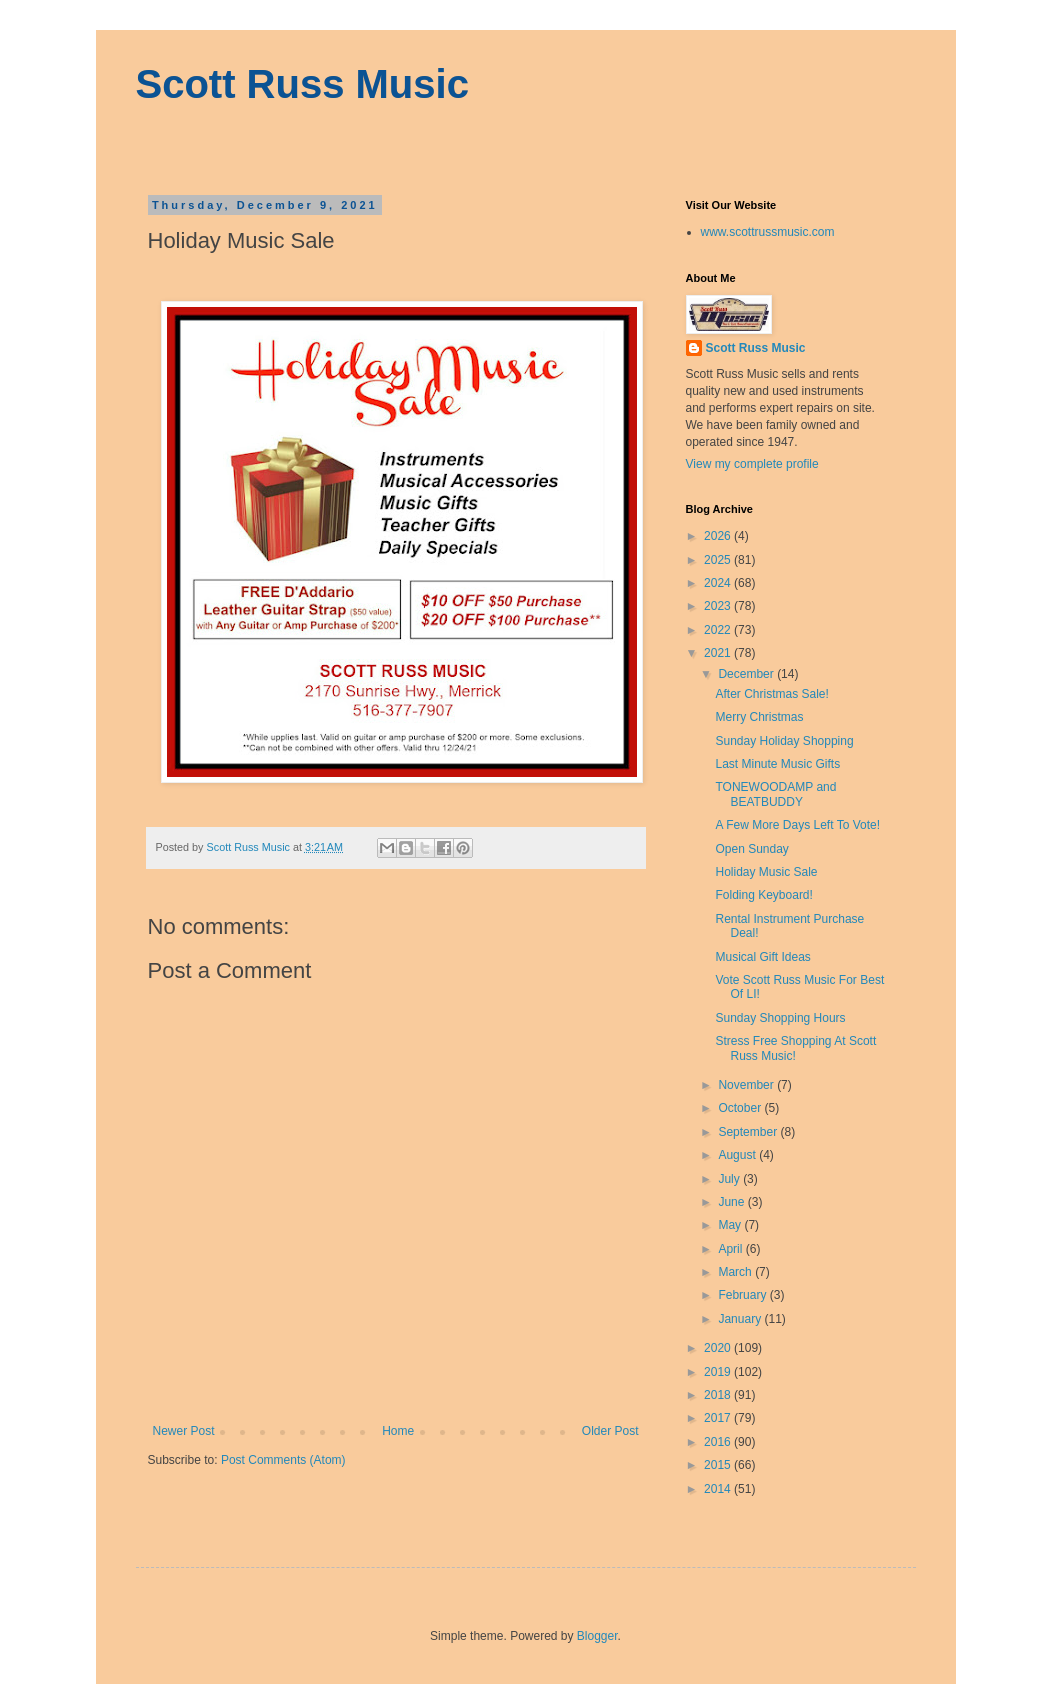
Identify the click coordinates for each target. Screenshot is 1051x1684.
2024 (719, 583)
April (731, 1249)
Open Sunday (751, 849)
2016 (719, 1442)
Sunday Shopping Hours (780, 1018)
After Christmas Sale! (771, 694)
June (732, 1202)
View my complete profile (752, 464)
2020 (719, 1348)
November (747, 1085)
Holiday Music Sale (766, 872)
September (749, 1132)
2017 (719, 1418)
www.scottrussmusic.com (768, 232)
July (730, 1179)
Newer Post (184, 1431)
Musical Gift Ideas (762, 957)
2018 (719, 1395)
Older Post (610, 1431)
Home (398, 1431)
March (736, 1272)
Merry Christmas (759, 717)
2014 (719, 1489)
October (741, 1108)
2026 (719, 536)
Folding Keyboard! (763, 895)
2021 (719, 653)
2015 (719, 1465)
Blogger (597, 1636)
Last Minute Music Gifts (777, 764)
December (747, 674)
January (741, 1319)
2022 (719, 630)
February (743, 1295)
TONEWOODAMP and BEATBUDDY (775, 794)
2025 (719, 560)
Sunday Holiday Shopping (784, 741)
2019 (719, 1372)
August (738, 1155)
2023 (719, 606)
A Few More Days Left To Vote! (797, 825)
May (731, 1225)
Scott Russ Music (302, 84)
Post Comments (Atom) (283, 1460)
